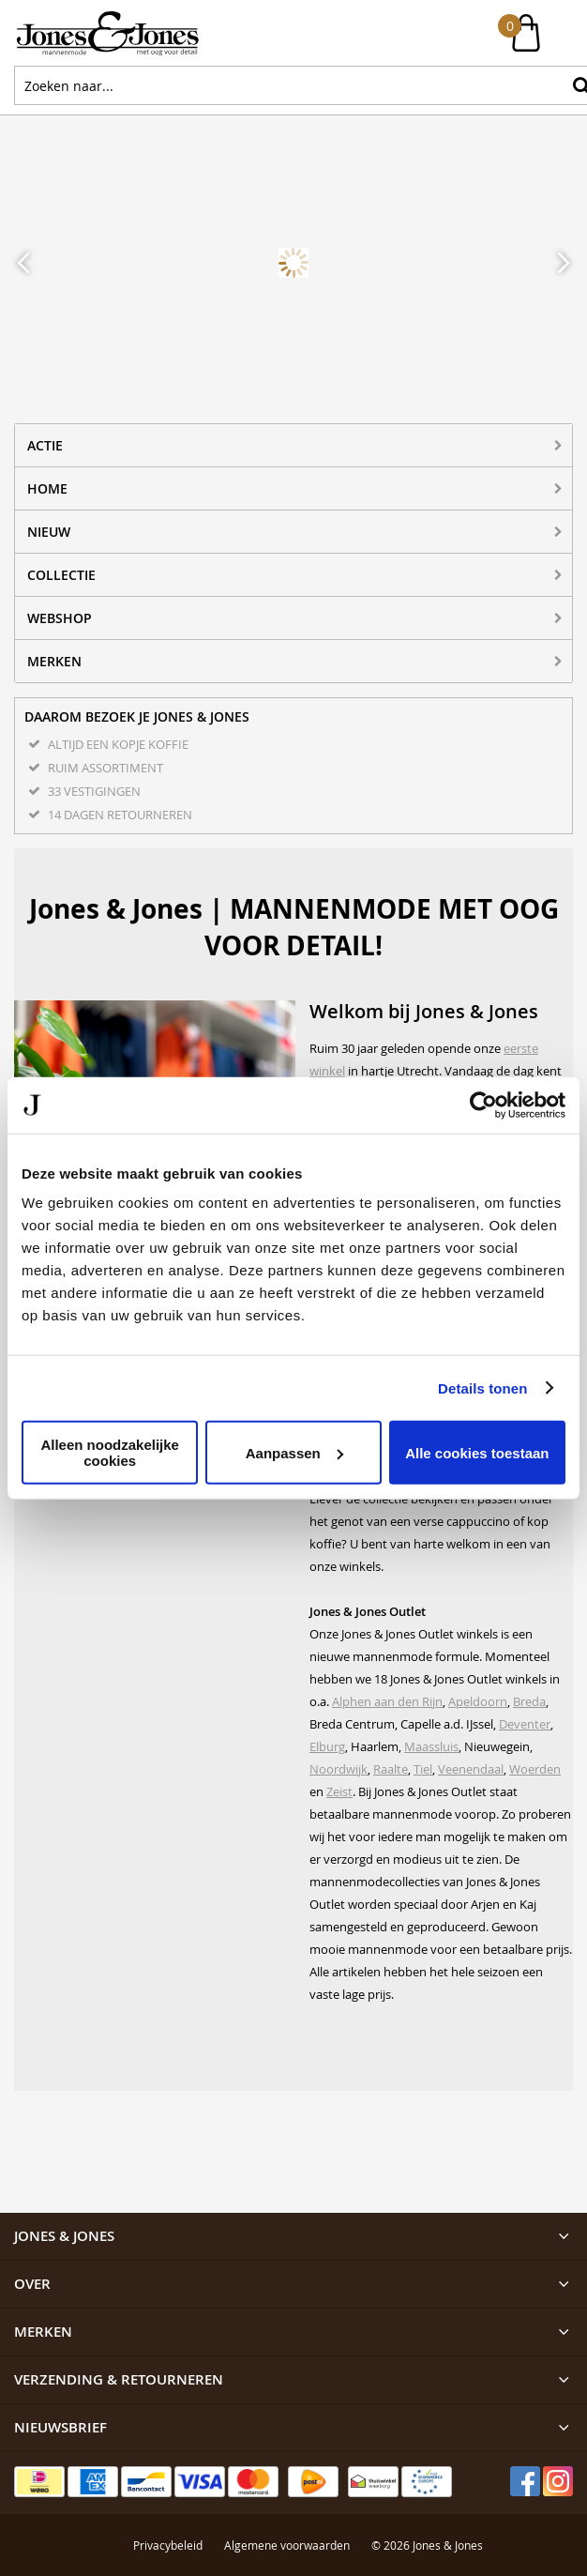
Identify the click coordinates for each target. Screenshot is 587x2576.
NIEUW (48, 532)
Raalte (390, 1769)
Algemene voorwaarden (287, 2437)
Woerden (535, 1769)
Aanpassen (294, 1452)
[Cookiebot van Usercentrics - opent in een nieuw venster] (483, 1104)
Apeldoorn (477, 1701)
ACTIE (45, 445)
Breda (529, 1701)
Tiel (423, 1769)
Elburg (327, 1746)
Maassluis (431, 1746)
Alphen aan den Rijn (387, 1701)
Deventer (524, 1723)
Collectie (61, 575)
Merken (54, 661)
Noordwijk (338, 1769)
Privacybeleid (168, 2437)
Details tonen (482, 1387)
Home (47, 488)
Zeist (339, 1791)
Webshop (59, 618)
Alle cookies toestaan (477, 1452)
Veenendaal (471, 1769)
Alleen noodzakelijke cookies (109, 1453)
